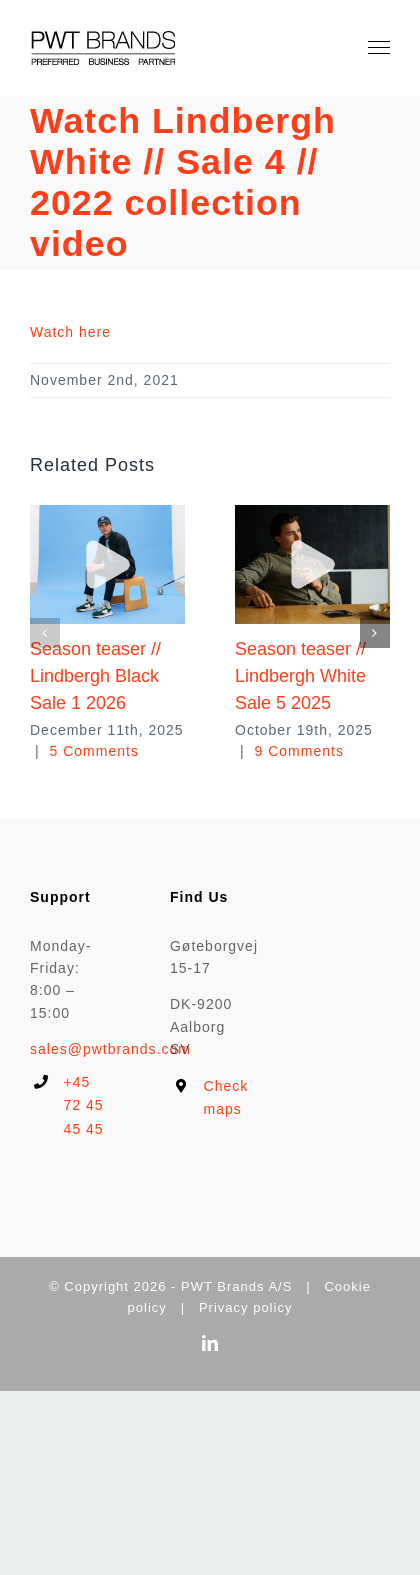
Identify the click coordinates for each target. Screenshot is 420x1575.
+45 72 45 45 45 (84, 1106)
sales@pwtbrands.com (110, 1049)
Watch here (70, 332)
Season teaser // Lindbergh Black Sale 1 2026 (95, 676)
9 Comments (299, 751)
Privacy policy (245, 1307)
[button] (45, 633)
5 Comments (94, 751)
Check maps (226, 1098)
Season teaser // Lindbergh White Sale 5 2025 (300, 676)
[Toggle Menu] (379, 48)
